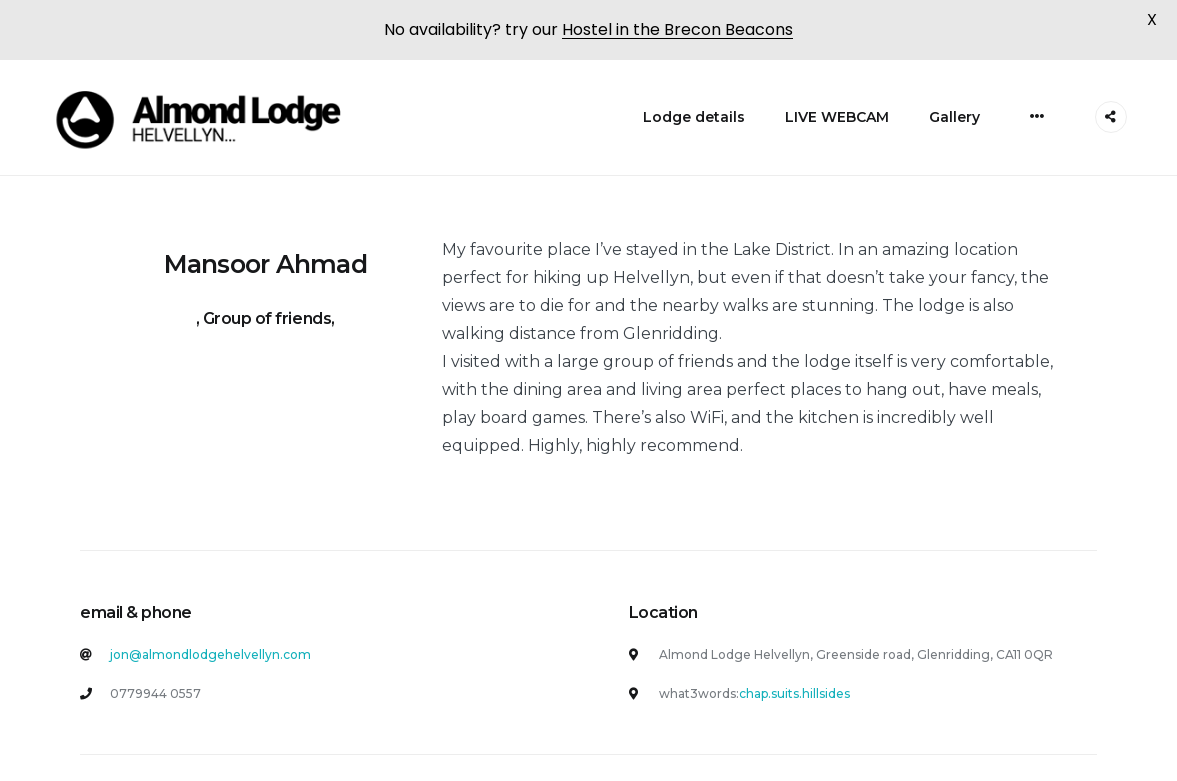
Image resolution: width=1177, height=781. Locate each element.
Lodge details (694, 113)
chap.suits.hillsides (794, 689)
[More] (1037, 112)
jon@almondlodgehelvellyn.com (210, 650)
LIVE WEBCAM (837, 113)
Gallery (954, 113)
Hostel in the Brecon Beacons (677, 29)
